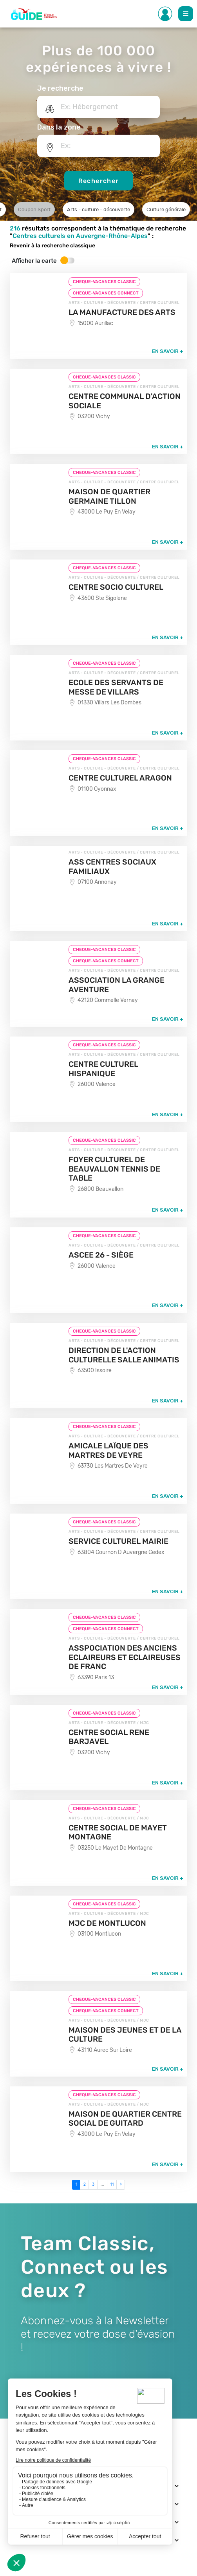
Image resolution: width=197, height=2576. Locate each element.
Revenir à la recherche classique (52, 245)
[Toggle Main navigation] (185, 13)
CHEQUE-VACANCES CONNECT (106, 293)
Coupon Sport (34, 209)
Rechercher (98, 181)
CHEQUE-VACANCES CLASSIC (104, 281)
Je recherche (60, 88)
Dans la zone (59, 127)
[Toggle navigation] (176, 2486)
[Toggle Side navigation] (165, 13)
